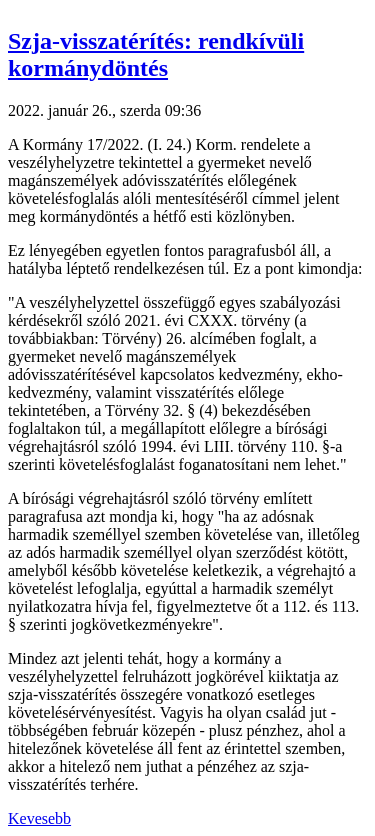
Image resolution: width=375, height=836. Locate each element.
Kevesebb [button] (39, 818)
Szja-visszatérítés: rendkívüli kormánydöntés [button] (156, 54)
